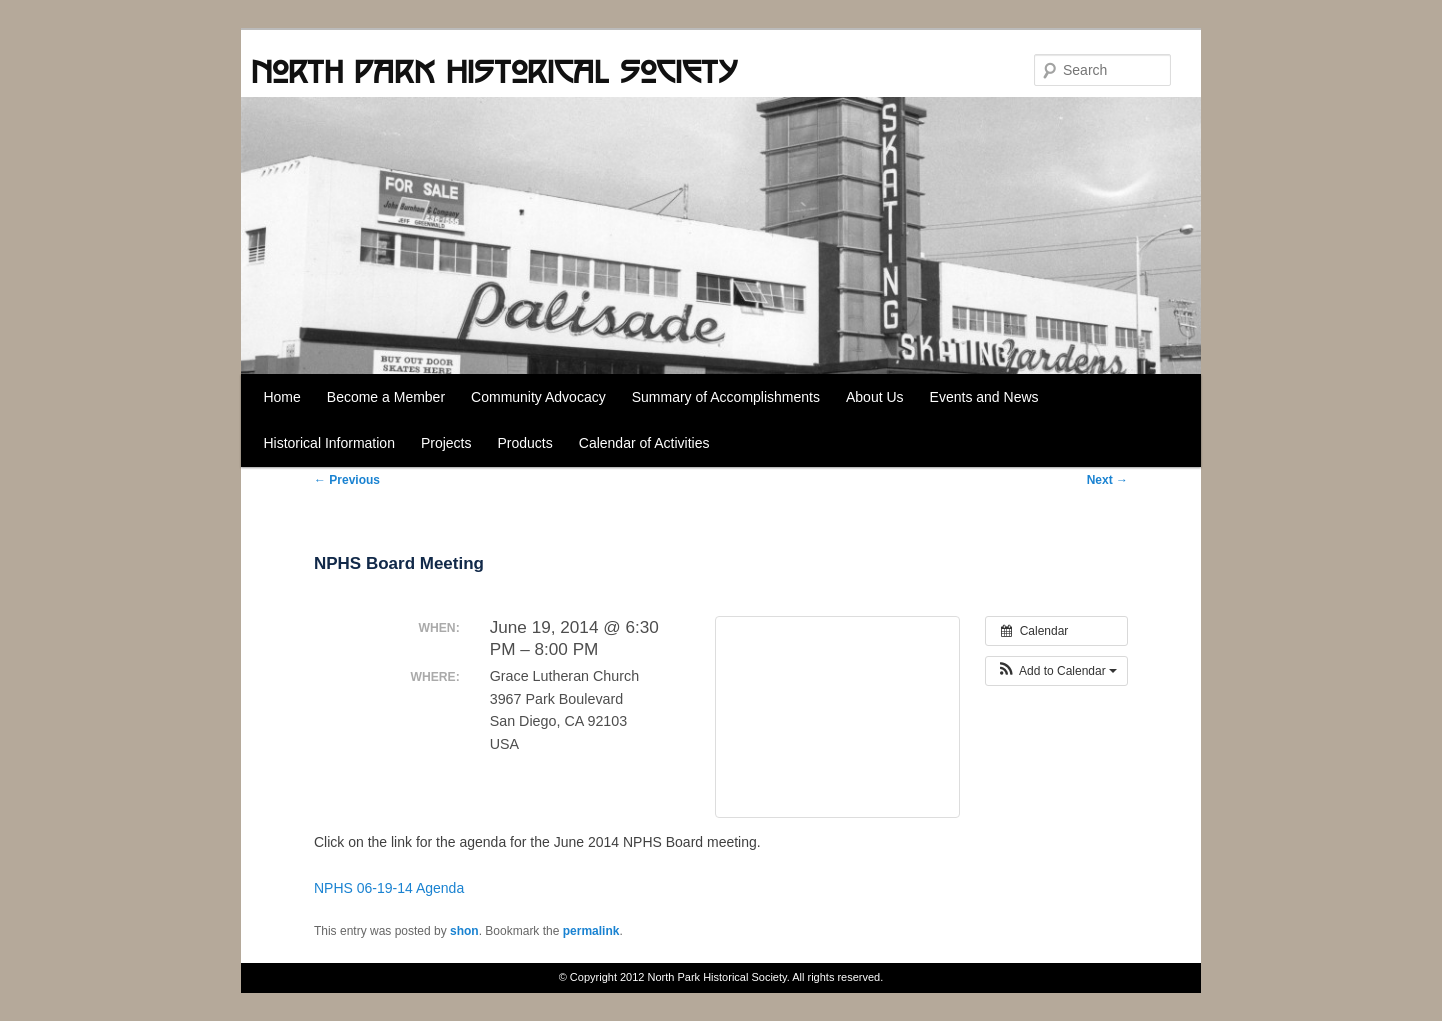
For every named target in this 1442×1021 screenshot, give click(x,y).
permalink (591, 931)
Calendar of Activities (644, 443)
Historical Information (329, 443)
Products (525, 443)
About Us (875, 397)
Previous (347, 480)
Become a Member (386, 397)
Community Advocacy (538, 397)
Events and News (984, 397)
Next (1107, 480)
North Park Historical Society (494, 71)
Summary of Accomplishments (726, 397)
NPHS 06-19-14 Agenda (389, 888)
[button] (1056, 671)
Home (281, 397)
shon (464, 931)
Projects (446, 443)
